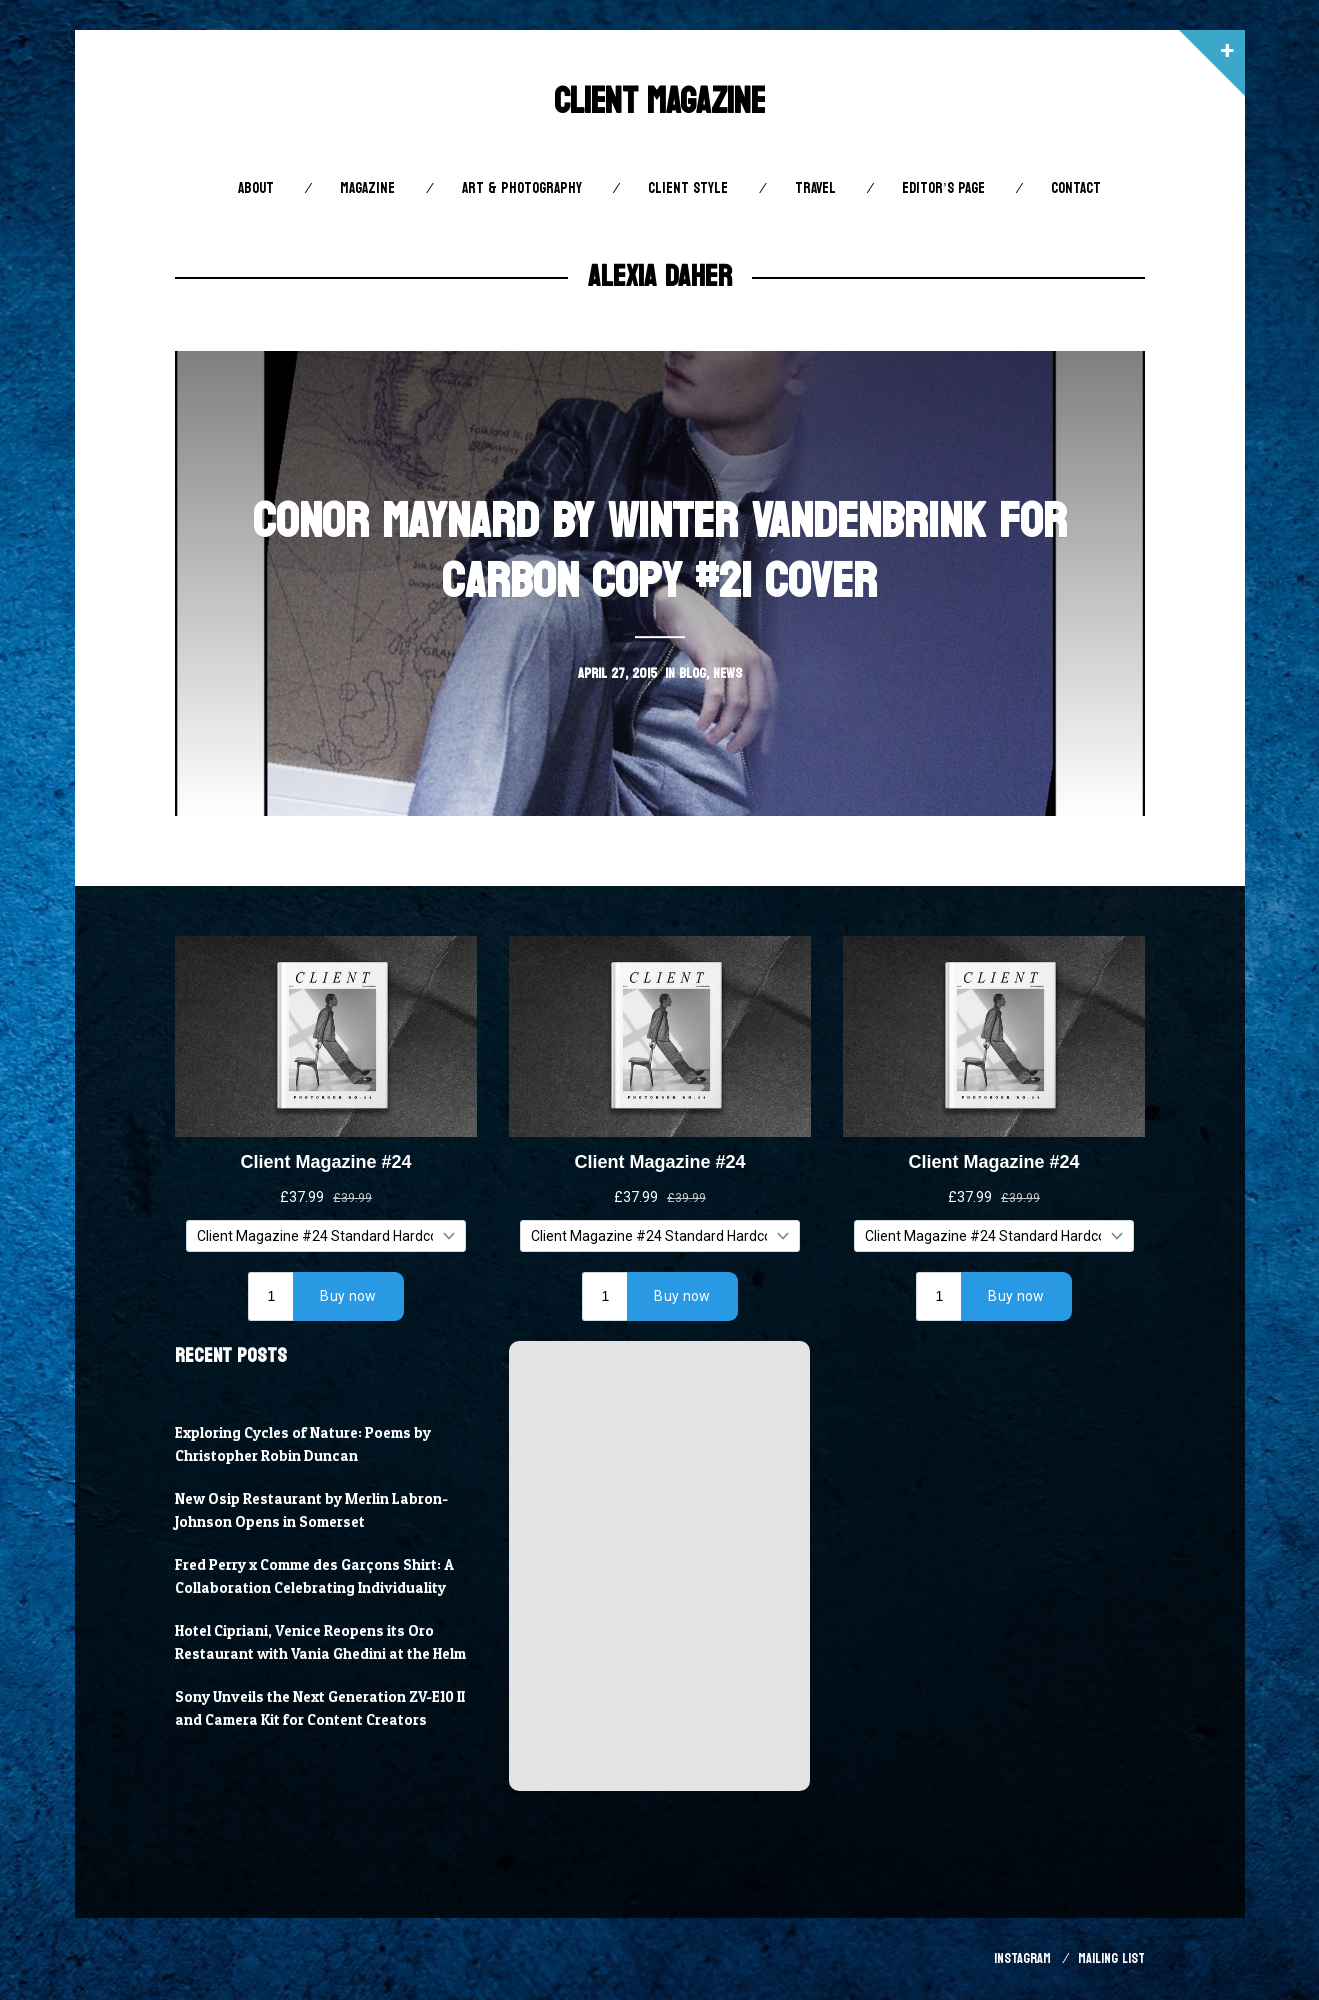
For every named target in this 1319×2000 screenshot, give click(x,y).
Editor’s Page (943, 188)
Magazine (367, 188)
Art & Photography (522, 188)
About (256, 188)
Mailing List (1111, 1958)
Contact (1076, 188)
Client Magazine (659, 101)
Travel (815, 188)
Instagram (1022, 1958)
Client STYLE (688, 188)
